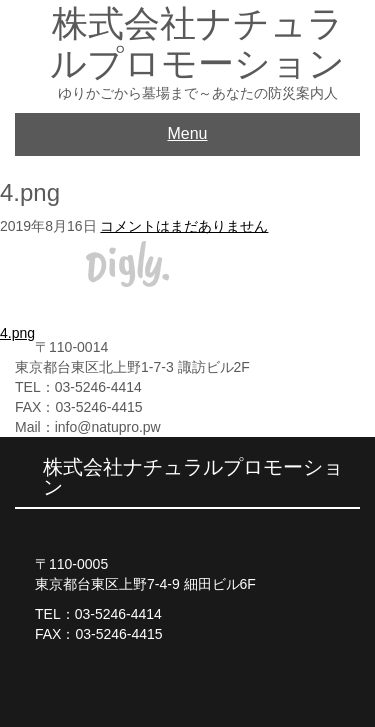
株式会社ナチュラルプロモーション (197, 43)
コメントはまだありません (184, 226)
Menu (187, 133)
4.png (17, 333)
